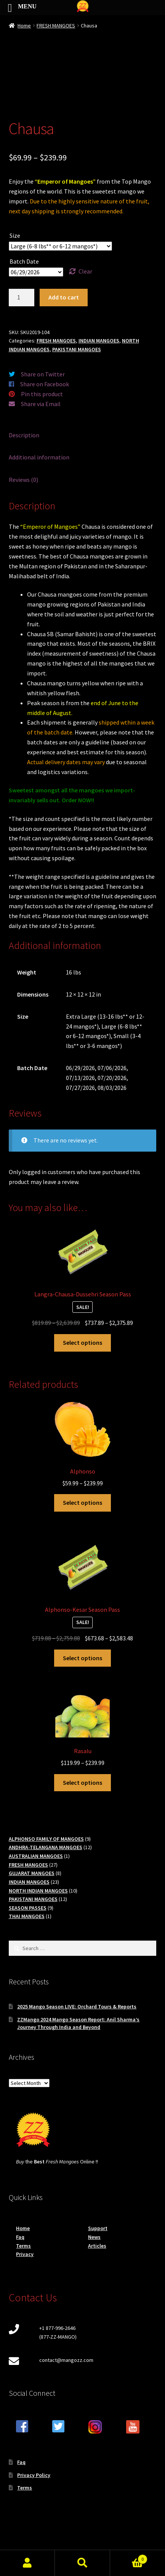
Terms (23, 2245)
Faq (20, 2237)
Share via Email (41, 404)
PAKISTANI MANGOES (76, 349)
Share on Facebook (44, 384)
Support (97, 2228)
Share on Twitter (43, 374)
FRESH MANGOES (56, 25)
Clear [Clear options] (85, 271)
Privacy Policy (33, 2475)
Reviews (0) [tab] (23, 479)
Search (82, 2563)
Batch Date (24, 261)
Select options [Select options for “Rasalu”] (82, 1782)
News (94, 2237)
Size (15, 235)
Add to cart (63, 297)
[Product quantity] (22, 297)
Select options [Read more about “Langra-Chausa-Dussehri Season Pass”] (82, 1342)
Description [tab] (24, 435)
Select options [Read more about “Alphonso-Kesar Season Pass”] (82, 1658)
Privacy (25, 2254)
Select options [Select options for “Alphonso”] (82, 1502)
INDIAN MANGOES (98, 340)
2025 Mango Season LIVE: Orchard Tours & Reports (76, 2006)
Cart (128, 2557)
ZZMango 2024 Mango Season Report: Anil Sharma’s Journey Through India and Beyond (78, 2023)
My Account (27, 2563)
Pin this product (42, 394)
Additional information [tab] (39, 457)
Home (24, 25)
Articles (97, 2245)
